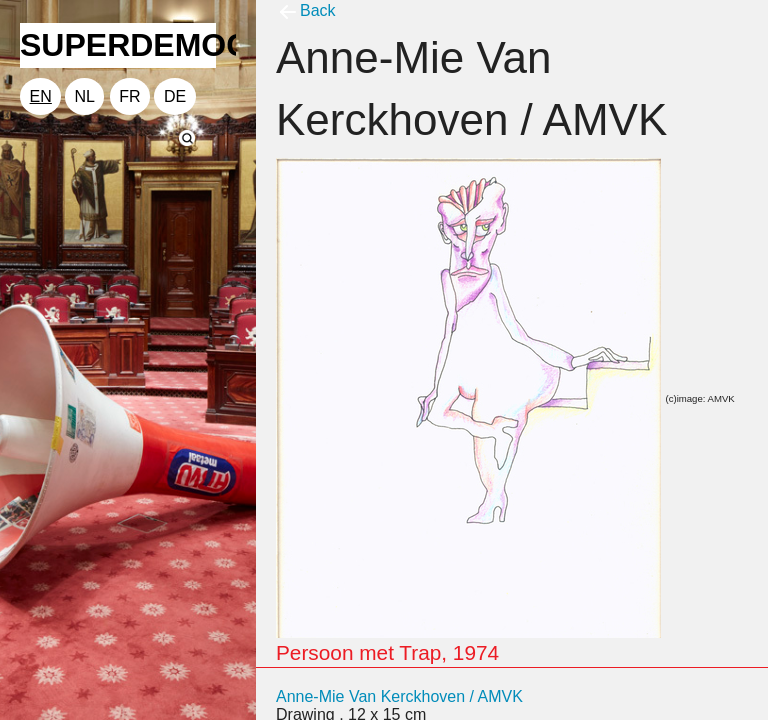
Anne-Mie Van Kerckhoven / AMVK (399, 696)
